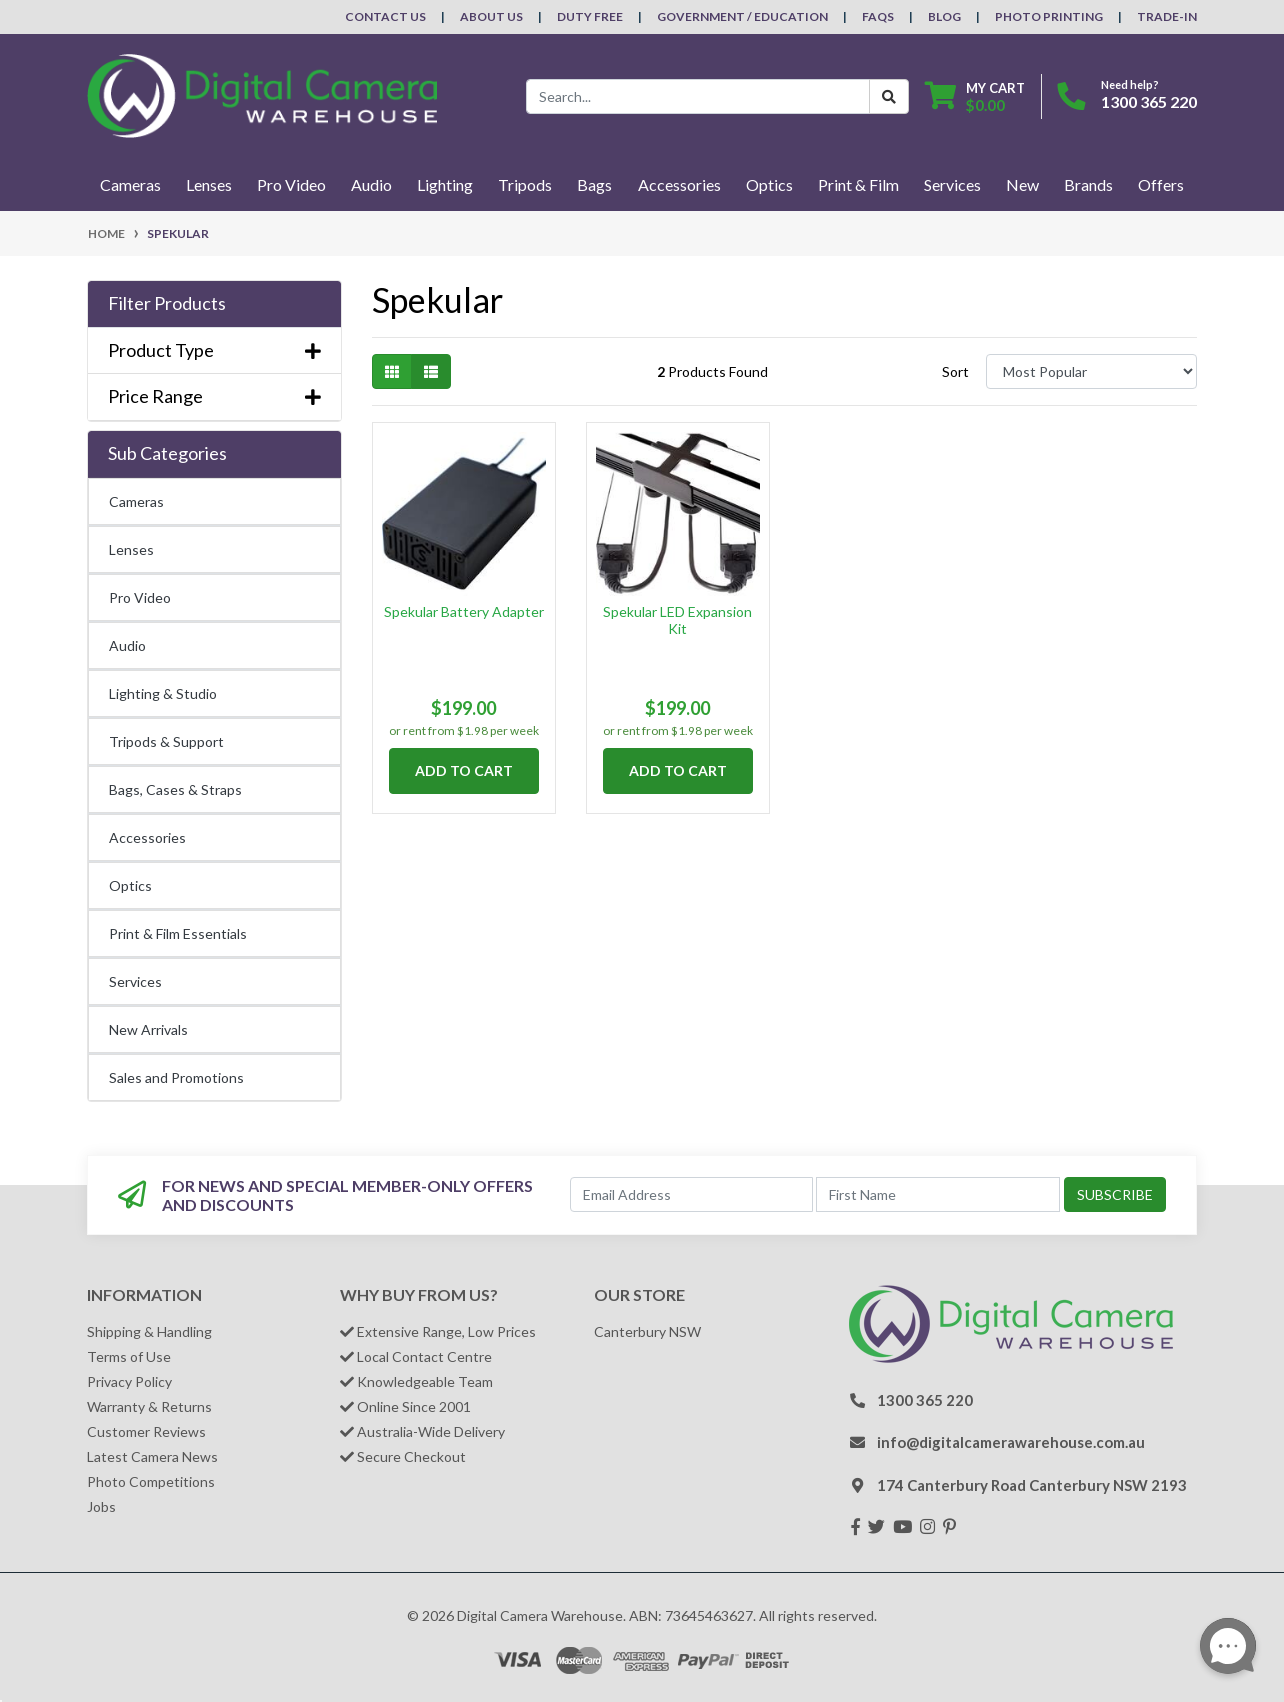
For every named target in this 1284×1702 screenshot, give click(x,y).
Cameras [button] (130, 184)
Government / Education (742, 16)
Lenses (131, 549)
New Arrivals (148, 1029)
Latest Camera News (152, 1456)
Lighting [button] (445, 184)
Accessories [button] (679, 184)
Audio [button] (371, 184)
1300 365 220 (1149, 101)
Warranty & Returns (149, 1406)
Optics (130, 885)
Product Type (214, 350)
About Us (491, 16)
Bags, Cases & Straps (175, 789)
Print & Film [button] (858, 184)
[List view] (431, 371)
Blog (944, 16)
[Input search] (698, 96)
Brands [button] (1088, 184)
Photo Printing (1049, 16)
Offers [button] (1161, 184)
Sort (955, 371)
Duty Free (590, 16)
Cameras (136, 501)
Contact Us (385, 16)
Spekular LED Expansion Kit (677, 620)
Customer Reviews (146, 1431)
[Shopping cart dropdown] (975, 96)
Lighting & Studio (163, 693)
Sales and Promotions (176, 1077)
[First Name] (938, 1194)
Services (135, 981)
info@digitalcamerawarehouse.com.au (1011, 1442)
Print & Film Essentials (178, 933)
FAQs (878, 16)
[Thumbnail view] (392, 371)
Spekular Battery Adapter (464, 611)
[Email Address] (692, 1194)
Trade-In (1167, 16)
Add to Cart (464, 770)
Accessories (147, 837)
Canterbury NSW (647, 1331)
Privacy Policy (129, 1381)
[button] (214, 304)
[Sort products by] (1091, 371)
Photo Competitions (151, 1481)
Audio (127, 645)
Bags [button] (594, 184)
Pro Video (140, 597)
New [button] (1022, 184)
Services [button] (952, 184)
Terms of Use (129, 1356)
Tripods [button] (525, 184)
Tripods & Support (166, 741)
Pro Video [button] (291, 184)
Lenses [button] (209, 184)
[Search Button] (889, 96)
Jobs (101, 1506)
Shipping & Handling (149, 1331)
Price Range (214, 396)
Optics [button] (769, 184)
